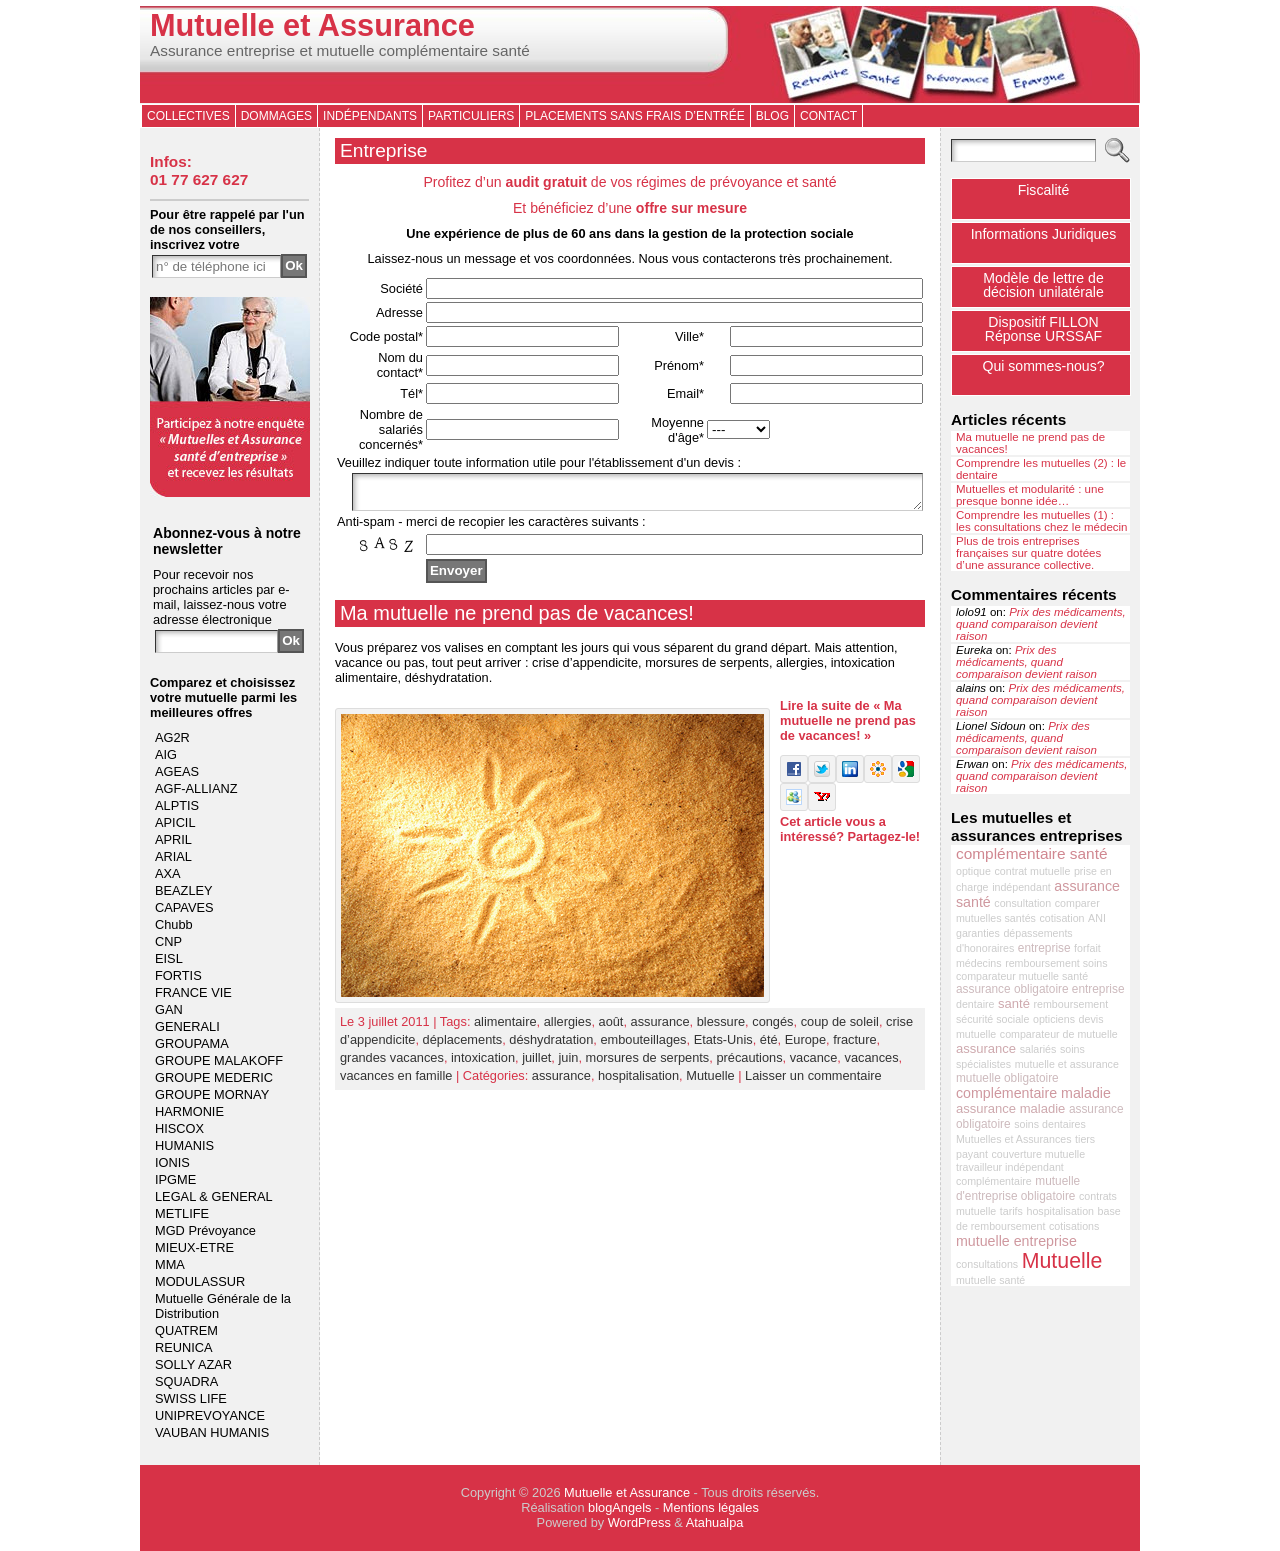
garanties (978, 933)
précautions (749, 1063)
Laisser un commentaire (813, 1081)
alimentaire (505, 1027)
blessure (721, 1027)
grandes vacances (392, 1063)
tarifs (1011, 1211)
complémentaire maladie (1033, 1093)
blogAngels (619, 1507)
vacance (814, 1063)
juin (568, 1063)
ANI (1097, 918)
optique (973, 871)
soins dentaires (1050, 1124)
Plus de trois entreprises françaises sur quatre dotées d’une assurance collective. (1028, 553)
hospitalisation (638, 1081)
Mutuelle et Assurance (312, 25)
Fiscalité (1044, 190)
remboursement (1071, 1004)
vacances (871, 1063)
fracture (854, 1045)
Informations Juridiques (1044, 234)
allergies (568, 1027)
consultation (1022, 903)
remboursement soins (1056, 963)
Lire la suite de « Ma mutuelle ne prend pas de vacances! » (848, 726)
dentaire (975, 1004)
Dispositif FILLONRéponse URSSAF (1043, 329)
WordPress (639, 1522)
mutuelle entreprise (1016, 1241)
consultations (987, 1264)
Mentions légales (711, 1507)
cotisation (1062, 918)
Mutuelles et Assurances (1014, 1139)
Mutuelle (710, 1081)
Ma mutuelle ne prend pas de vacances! (517, 619)
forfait (1087, 948)
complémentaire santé (1032, 853)
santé (1014, 1003)
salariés (1038, 1049)
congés (772, 1027)
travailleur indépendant (1010, 1167)
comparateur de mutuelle (1059, 1034)
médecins (979, 963)
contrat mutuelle (1033, 871)
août (611, 1027)
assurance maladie (1010, 1108)
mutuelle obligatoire (1007, 1078)
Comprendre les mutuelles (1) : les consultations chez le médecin (1042, 521)
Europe (805, 1045)
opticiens (1054, 1019)
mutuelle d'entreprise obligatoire (1018, 1188)
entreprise (1044, 948)
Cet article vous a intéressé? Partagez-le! (850, 835)
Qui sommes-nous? (1043, 366)
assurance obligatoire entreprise (1040, 989)
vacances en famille (396, 1081)
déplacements (463, 1045)
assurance (660, 1027)
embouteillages (643, 1045)
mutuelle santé (990, 1280)
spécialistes (983, 1064)
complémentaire (994, 1181)
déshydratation (551, 1045)
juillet (536, 1063)
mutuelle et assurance (1067, 1064)
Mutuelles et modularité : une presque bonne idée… (1030, 495)
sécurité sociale (992, 1019)
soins (1072, 1049)
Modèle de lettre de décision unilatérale (1043, 285)
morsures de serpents (648, 1063)
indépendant (1021, 887)
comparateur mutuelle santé (1022, 976)
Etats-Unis (723, 1045)
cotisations (1074, 1226)
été (769, 1045)
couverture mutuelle (1039, 1154)
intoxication (483, 1063)
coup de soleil (840, 1027)
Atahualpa (715, 1522)
